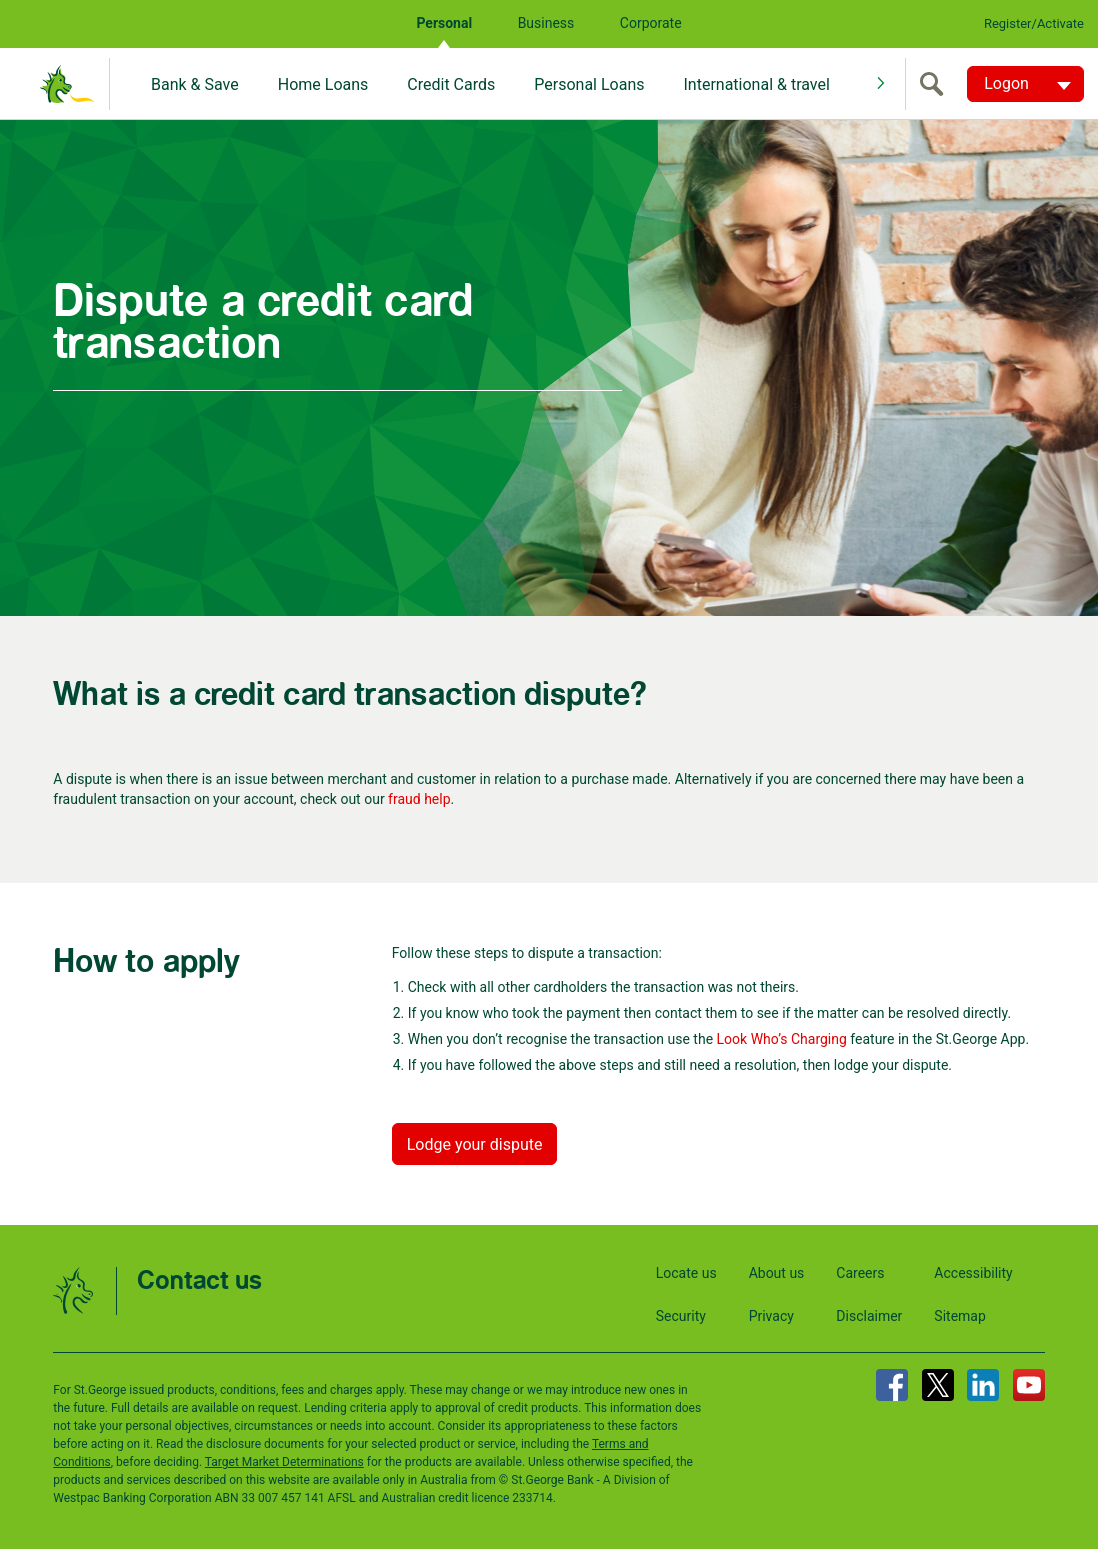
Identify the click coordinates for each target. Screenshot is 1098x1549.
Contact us (199, 1281)
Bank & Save (195, 84)
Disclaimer (869, 1316)
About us (777, 1273)
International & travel (756, 84)
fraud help (419, 799)
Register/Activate (1034, 23)
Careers (860, 1273)
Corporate (651, 23)
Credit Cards (451, 84)
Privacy (771, 1316)
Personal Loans (589, 84)
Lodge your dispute (475, 1144)
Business (546, 23)
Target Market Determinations (284, 1462)
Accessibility (973, 1273)
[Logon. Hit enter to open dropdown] (1025, 84)
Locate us (686, 1273)
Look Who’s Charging (782, 1039)
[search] (936, 84)
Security (681, 1316)
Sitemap (959, 1316)
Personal (444, 23)
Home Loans (323, 84)
